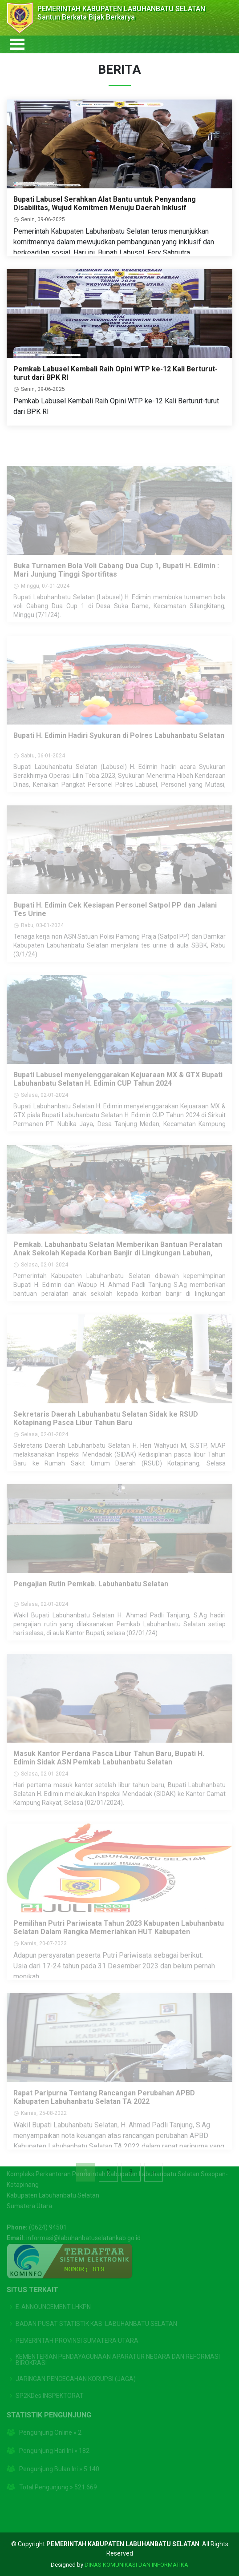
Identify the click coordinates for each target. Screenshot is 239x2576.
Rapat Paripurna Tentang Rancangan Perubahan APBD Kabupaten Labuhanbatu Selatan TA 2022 (104, 2110)
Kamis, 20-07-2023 (44, 1957)
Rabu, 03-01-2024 (42, 939)
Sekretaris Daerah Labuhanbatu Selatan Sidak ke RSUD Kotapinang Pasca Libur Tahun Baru (105, 1432)
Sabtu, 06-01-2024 (43, 769)
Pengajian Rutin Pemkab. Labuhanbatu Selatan (90, 1597)
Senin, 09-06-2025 (43, 224)
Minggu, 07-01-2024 (45, 600)
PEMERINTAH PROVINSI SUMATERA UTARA (77, 2326)
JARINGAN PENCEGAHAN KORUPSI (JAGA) (76, 2364)
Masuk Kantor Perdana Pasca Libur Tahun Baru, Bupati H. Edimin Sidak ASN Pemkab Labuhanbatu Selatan (108, 1771)
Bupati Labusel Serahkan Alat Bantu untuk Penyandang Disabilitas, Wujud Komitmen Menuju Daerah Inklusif (104, 207)
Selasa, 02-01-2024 (44, 1109)
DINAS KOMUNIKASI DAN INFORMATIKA (136, 2564)
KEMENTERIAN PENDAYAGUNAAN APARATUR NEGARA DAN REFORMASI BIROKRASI (118, 2345)
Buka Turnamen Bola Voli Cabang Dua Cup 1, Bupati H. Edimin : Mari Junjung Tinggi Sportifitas (116, 583)
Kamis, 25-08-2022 (44, 2127)
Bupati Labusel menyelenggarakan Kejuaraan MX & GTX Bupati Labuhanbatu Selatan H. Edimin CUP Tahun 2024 (118, 1092)
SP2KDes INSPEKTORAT (50, 2381)
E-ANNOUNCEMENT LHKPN (53, 2292)
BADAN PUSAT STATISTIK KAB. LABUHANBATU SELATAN (96, 2309)
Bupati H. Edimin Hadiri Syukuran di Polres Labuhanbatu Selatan (118, 749)
